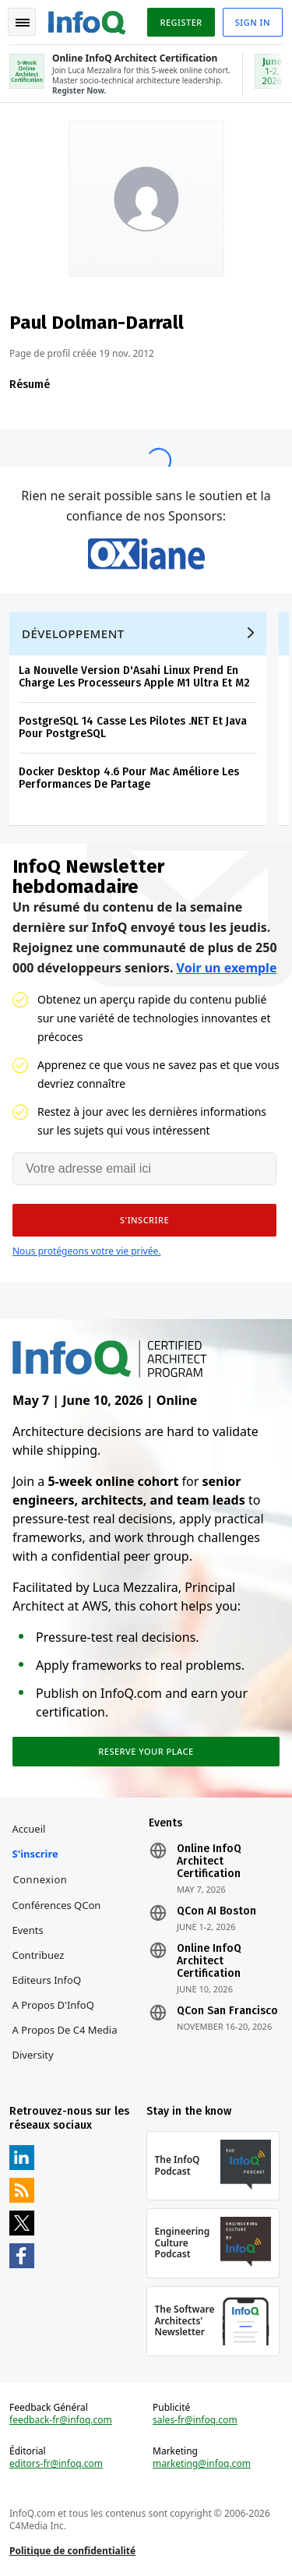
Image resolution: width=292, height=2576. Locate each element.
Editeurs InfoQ (47, 1980)
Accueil (29, 1829)
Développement (73, 633)
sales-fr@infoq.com (195, 2420)
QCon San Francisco (227, 2011)
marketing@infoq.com (202, 2464)
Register (181, 22)
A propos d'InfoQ (53, 2005)
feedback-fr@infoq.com (60, 2420)
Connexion (40, 1879)
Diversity (33, 2055)
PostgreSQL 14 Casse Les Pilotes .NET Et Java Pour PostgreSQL (133, 727)
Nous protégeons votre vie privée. (86, 1251)
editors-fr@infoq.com (56, 2464)
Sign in (252, 22)
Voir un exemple (227, 967)
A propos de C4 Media (65, 2030)
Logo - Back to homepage (87, 20)
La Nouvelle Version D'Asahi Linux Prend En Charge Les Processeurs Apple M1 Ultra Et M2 (134, 677)
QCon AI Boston (216, 1911)
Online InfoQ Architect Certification (209, 1861)
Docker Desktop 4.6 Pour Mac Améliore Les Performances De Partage (129, 778)
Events (28, 1930)
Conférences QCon (56, 1905)
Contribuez (38, 1955)
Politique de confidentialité (72, 2550)
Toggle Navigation (23, 22)
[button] (144, 1220)
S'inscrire (35, 1854)
